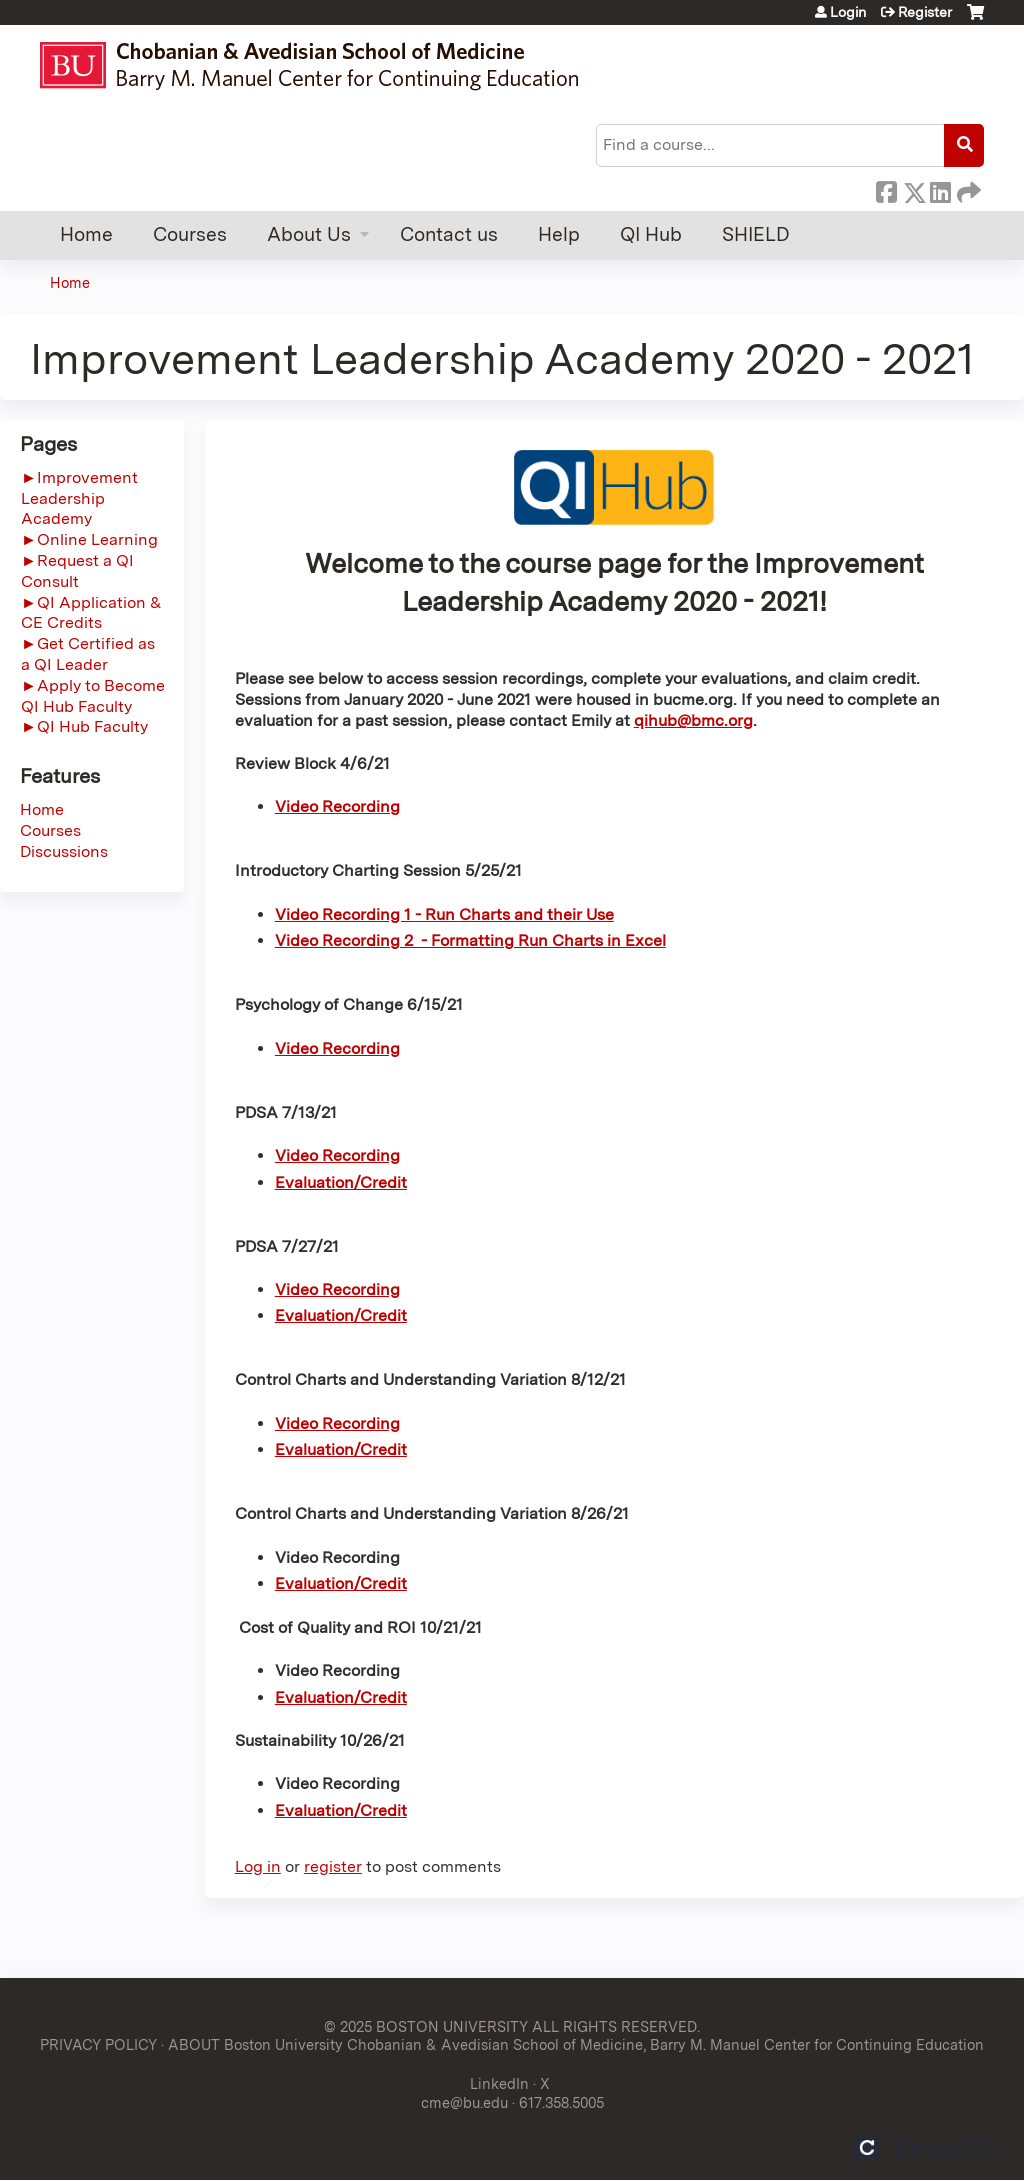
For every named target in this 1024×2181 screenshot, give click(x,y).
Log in (258, 1866)
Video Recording (337, 806)
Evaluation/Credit (341, 1315)
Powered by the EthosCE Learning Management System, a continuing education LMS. (923, 2147)
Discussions (64, 851)
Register (925, 12)
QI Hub (651, 234)
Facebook (886, 189)
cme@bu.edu (464, 2102)
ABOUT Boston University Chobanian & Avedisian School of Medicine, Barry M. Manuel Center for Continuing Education (576, 2044)
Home (86, 234)
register (333, 1866)
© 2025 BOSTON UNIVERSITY (426, 2026)
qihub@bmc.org (693, 720)
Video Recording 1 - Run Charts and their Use (444, 914)
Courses (190, 234)
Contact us (449, 234)
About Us (309, 234)
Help (559, 234)
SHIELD (756, 234)
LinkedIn (940, 189)
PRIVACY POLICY (98, 2044)
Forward (967, 189)
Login (848, 12)
